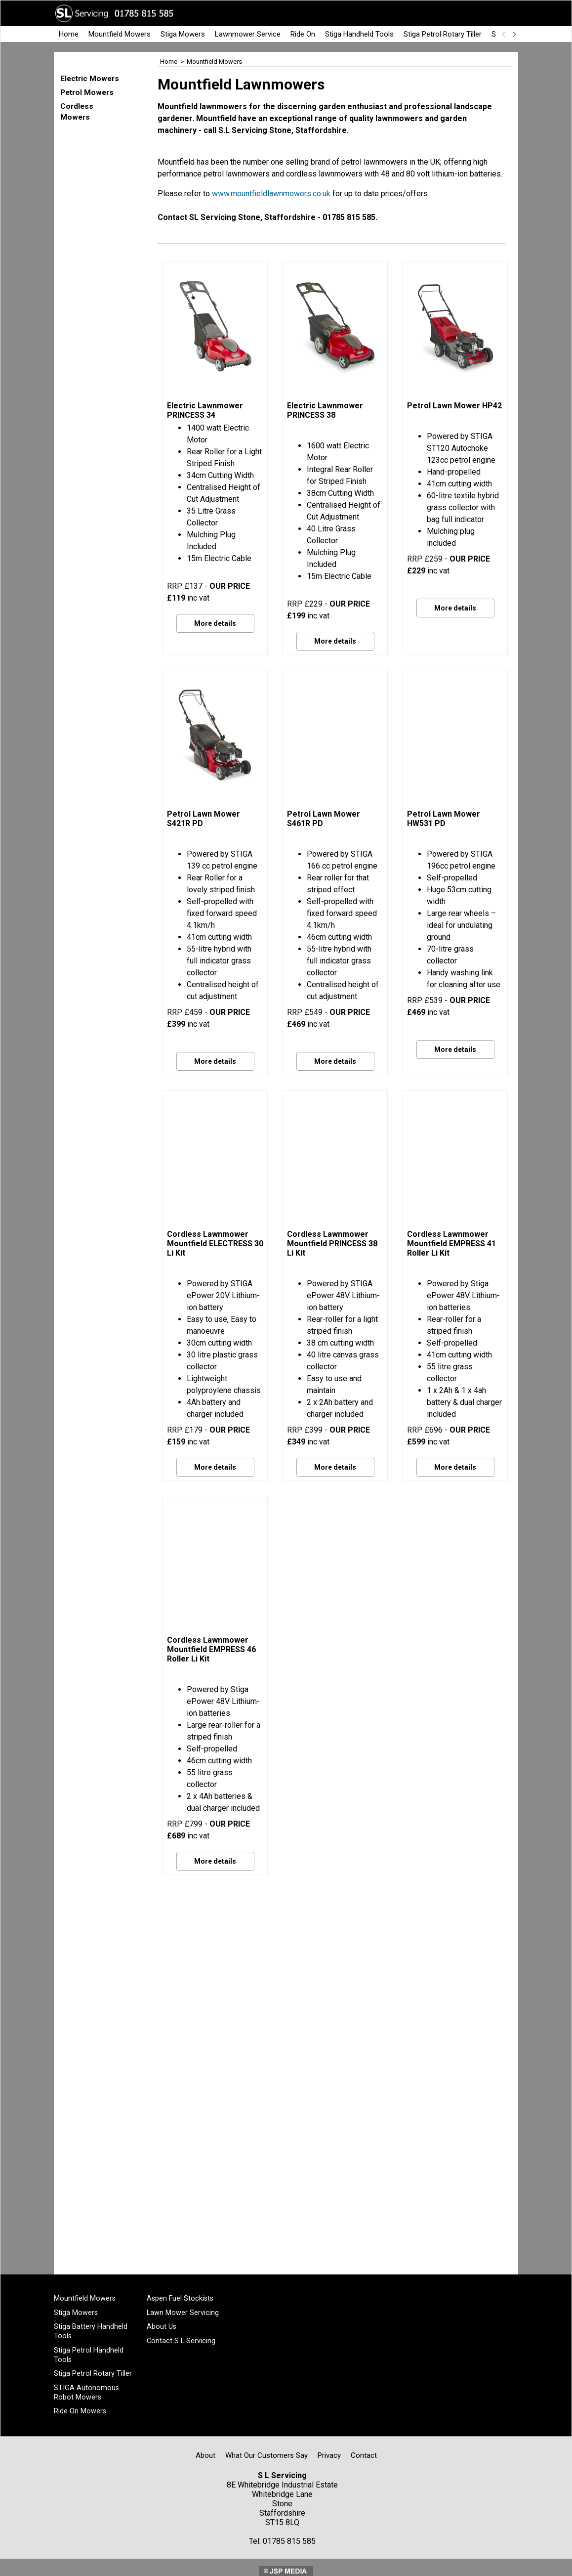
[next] (513, 34)
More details (215, 623)
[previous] (503, 34)
